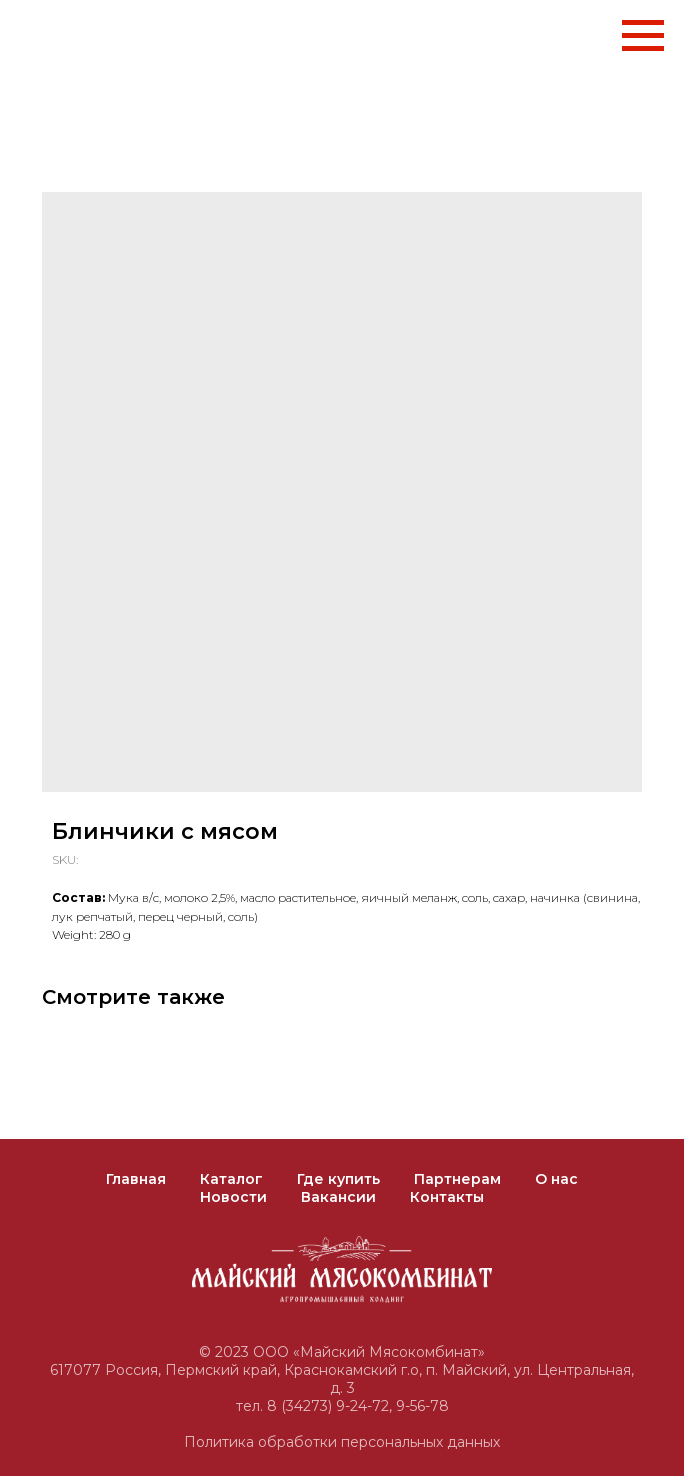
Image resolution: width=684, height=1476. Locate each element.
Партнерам (457, 1179)
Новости (233, 1197)
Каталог (231, 1179)
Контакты (447, 1197)
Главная (136, 1179)
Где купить (338, 1179)
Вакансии (338, 1197)
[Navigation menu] (643, 36)
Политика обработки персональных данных (342, 1442)
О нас (556, 1179)
